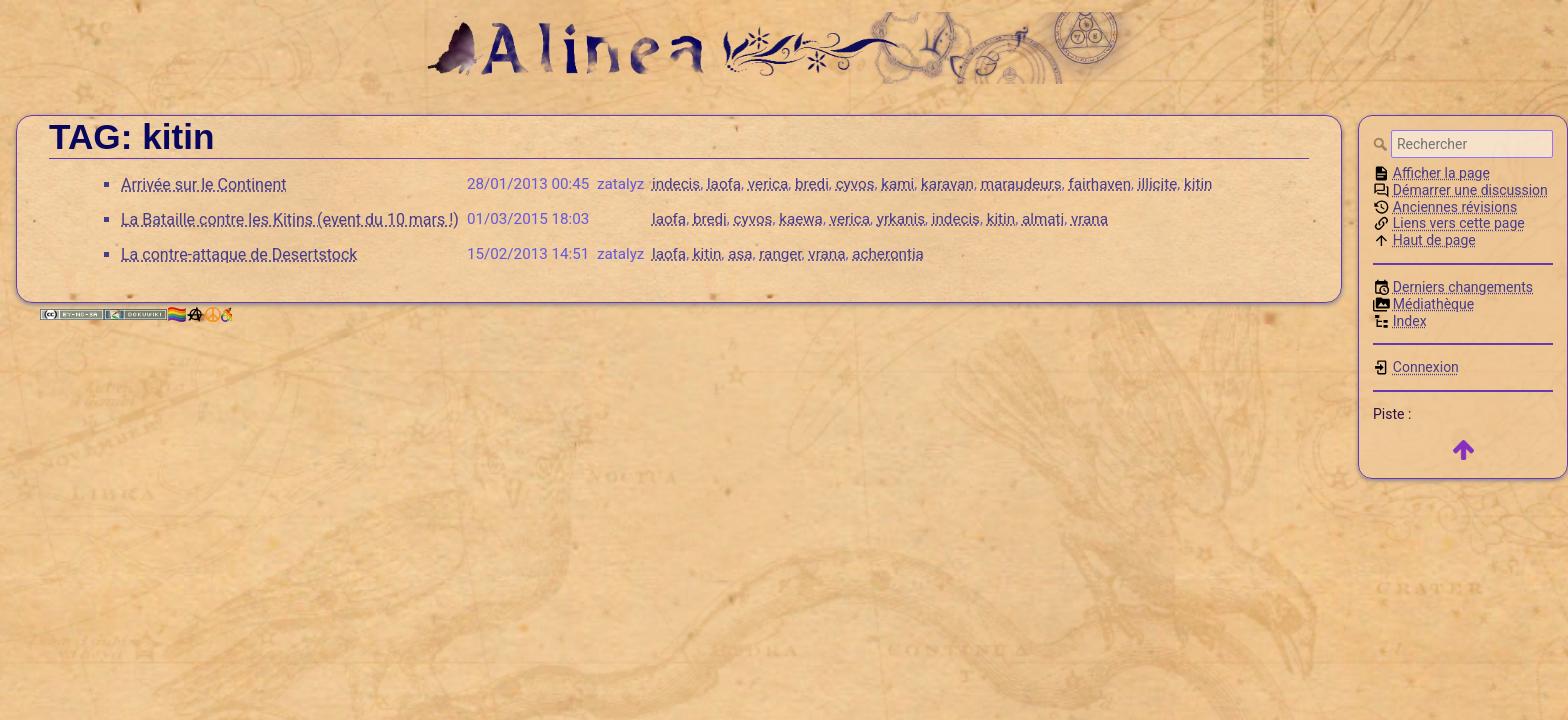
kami (897, 184)
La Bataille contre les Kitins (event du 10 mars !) (290, 219)
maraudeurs (1021, 184)
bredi (812, 184)
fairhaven (1099, 184)
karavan (947, 184)
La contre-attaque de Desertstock (239, 254)
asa (740, 254)
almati (1043, 219)
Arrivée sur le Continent (203, 184)
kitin (1198, 184)
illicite (1157, 184)
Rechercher (1382, 144)
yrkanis (901, 219)
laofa (724, 184)
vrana (1089, 219)
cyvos (855, 184)
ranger (780, 254)
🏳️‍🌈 (199, 314)
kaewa (801, 219)
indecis (676, 184)
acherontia (888, 254)
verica (768, 184)
